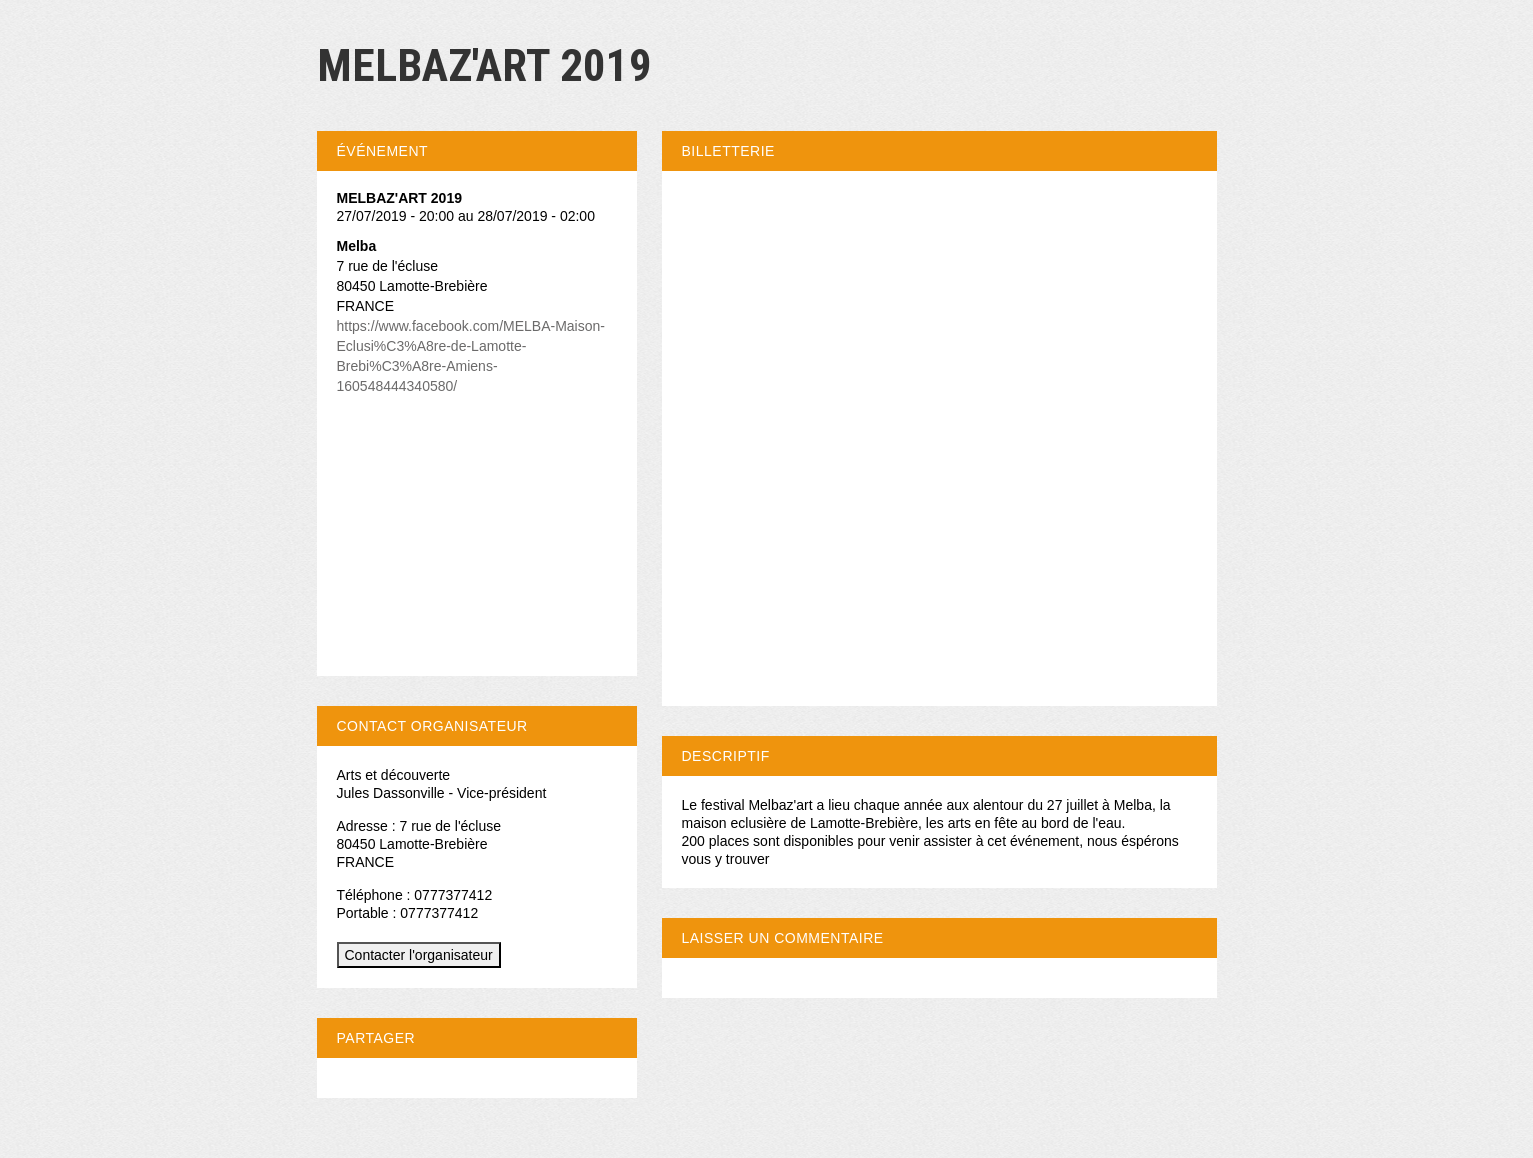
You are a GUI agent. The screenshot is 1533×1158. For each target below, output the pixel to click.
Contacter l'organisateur (419, 955)
